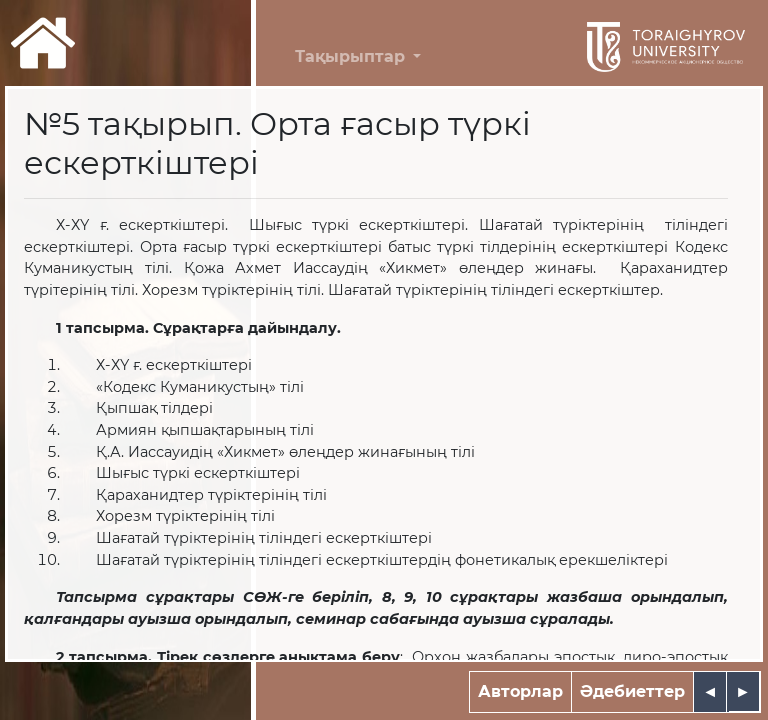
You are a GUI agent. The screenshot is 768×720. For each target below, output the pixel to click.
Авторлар (520, 691)
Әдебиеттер (632, 691)
